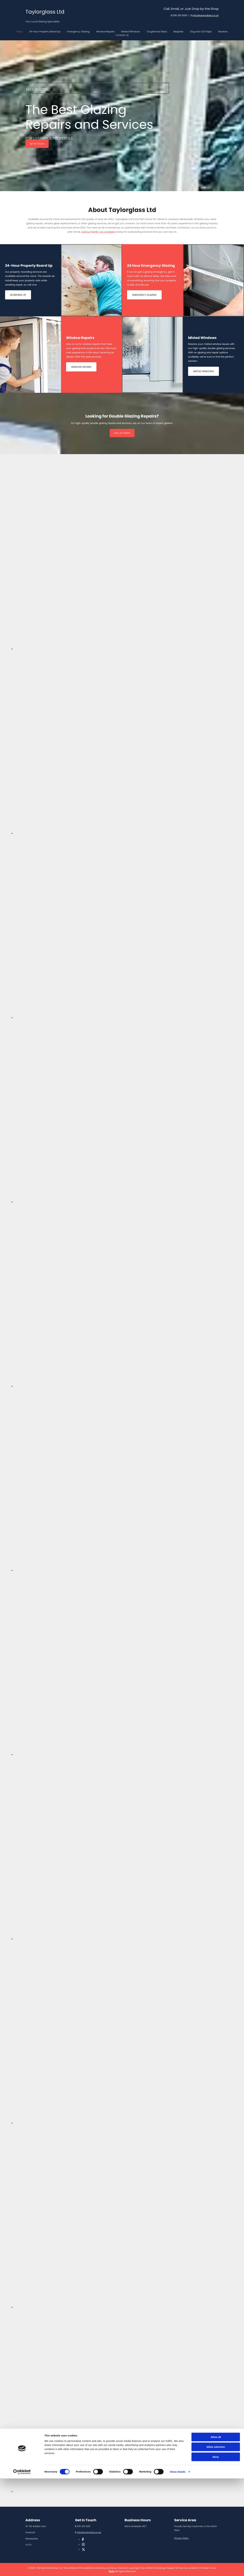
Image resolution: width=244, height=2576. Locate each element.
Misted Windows (131, 31)
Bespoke (179, 31)
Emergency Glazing (78, 31)
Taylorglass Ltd (44, 11)
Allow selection (215, 2544)
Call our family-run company (99, 231)
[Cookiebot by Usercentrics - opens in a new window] (22, 2569)
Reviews (224, 31)
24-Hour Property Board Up (45, 31)
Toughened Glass (157, 31)
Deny (216, 2554)
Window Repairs (106, 31)
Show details (178, 2569)
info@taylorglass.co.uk (205, 15)
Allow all (216, 2534)
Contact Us (122, 35)
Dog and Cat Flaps (201, 31)
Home (19, 31)
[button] (37, 143)
